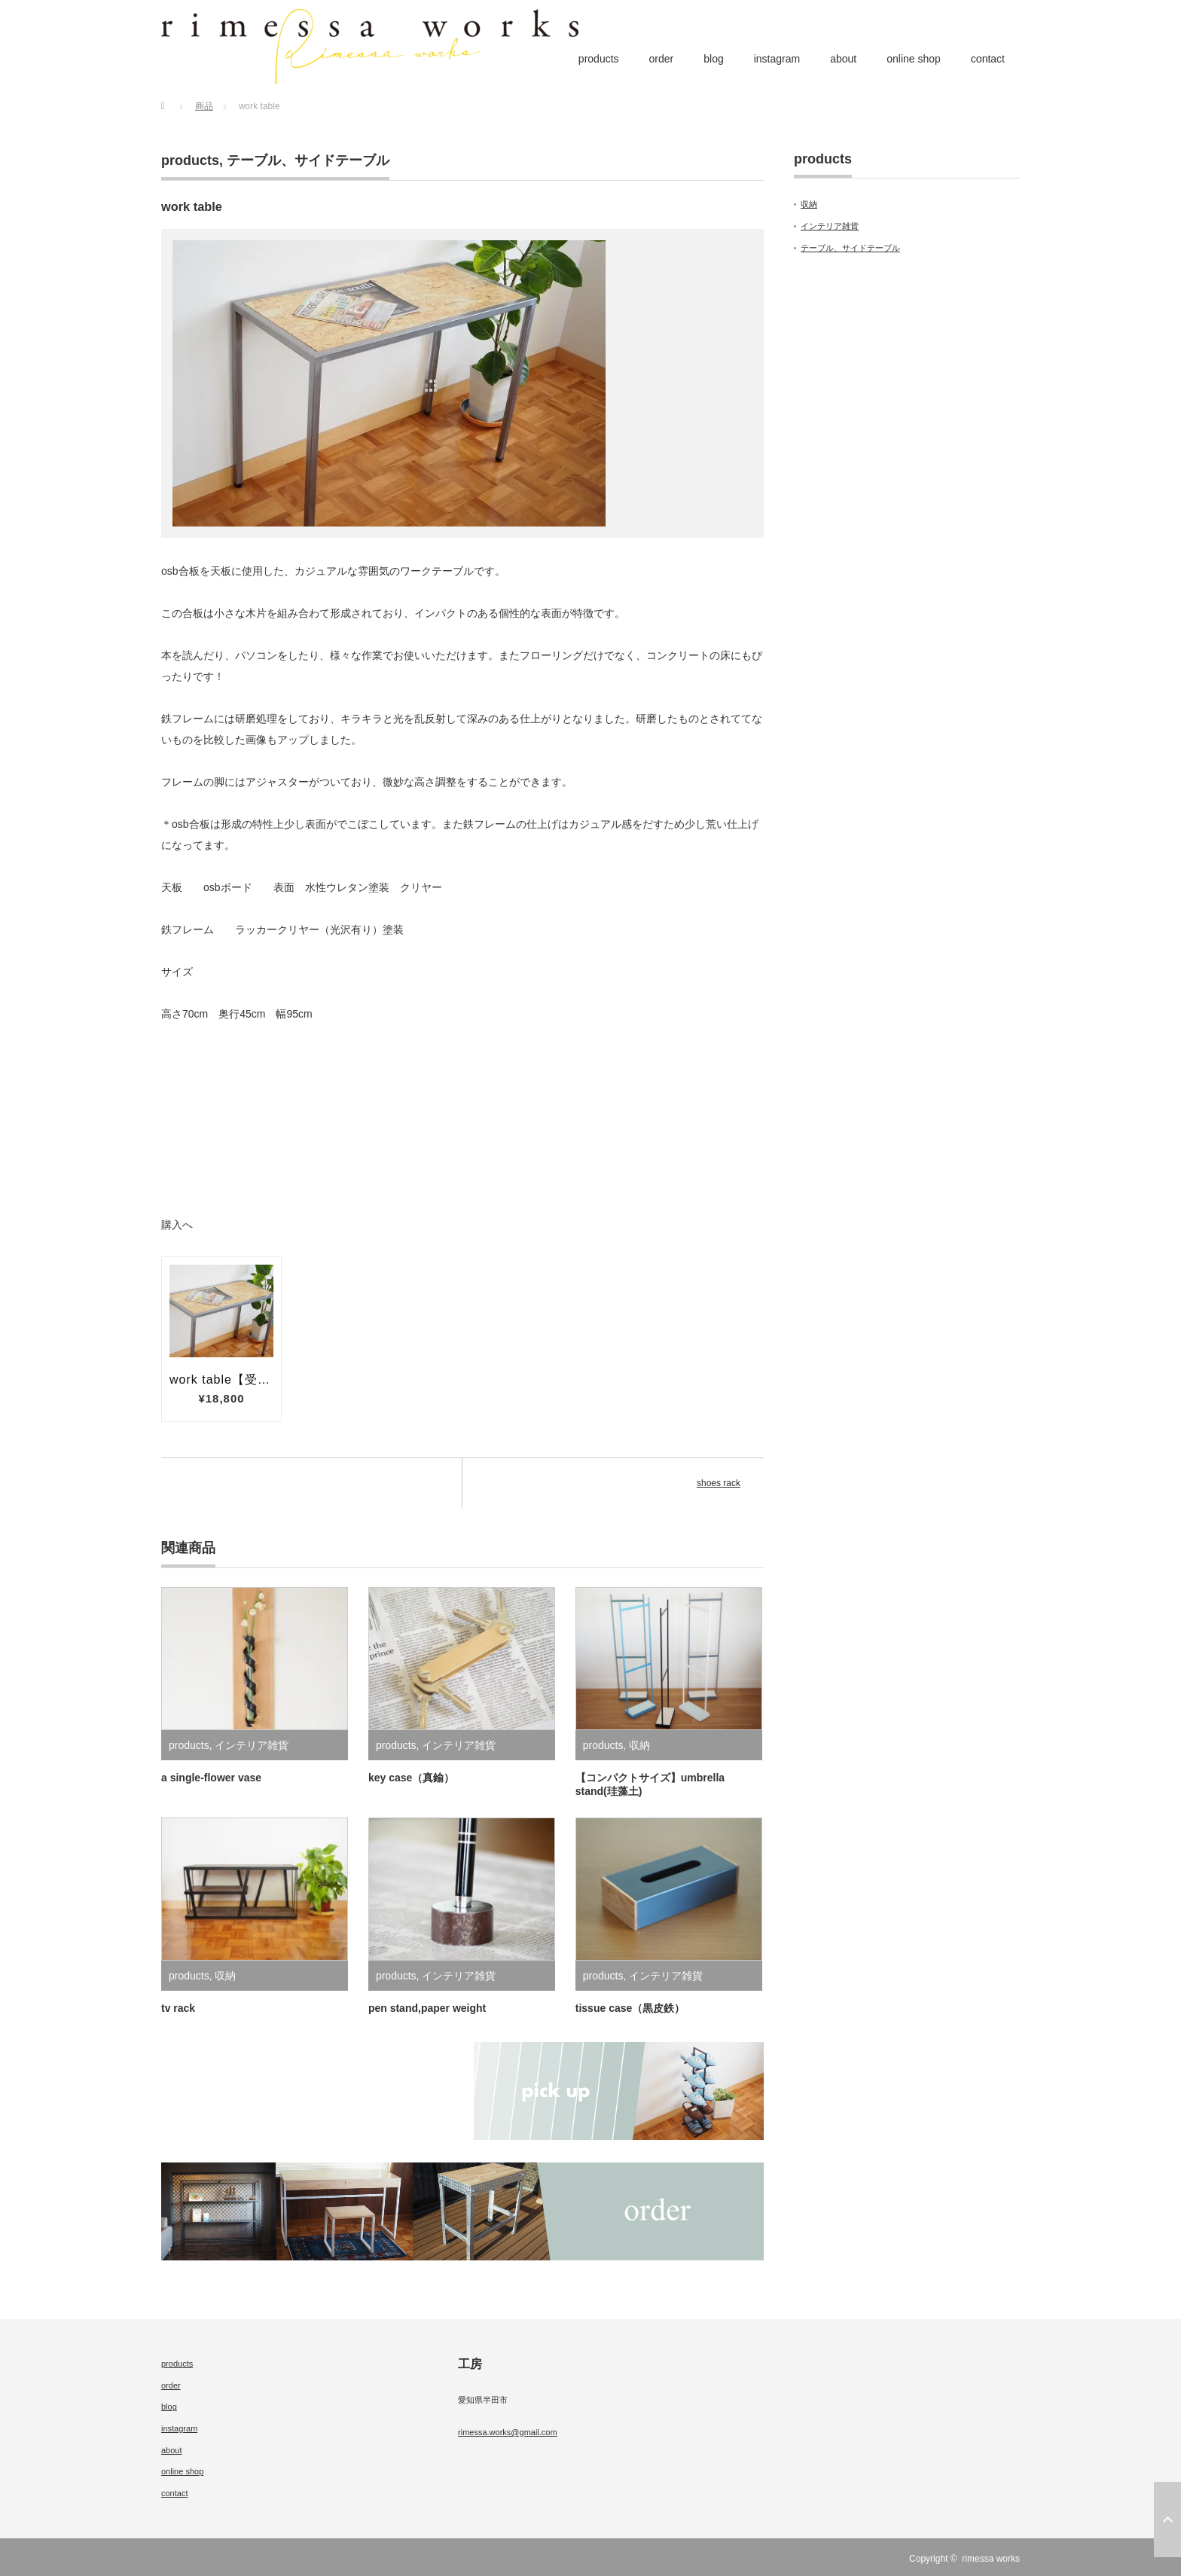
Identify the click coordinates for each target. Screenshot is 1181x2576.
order (661, 59)
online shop (914, 59)
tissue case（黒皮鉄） (630, 2008)
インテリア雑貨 (251, 1745)
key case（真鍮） (411, 1778)
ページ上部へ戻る (1167, 2519)
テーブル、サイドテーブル (308, 160)
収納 (639, 1745)
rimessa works (991, 2558)
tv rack (178, 2008)
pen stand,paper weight (427, 2008)
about (843, 59)
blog (713, 59)
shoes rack (718, 1483)
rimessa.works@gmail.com (507, 2432)
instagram (777, 59)
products (598, 59)
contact (988, 59)
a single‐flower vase (211, 1778)
